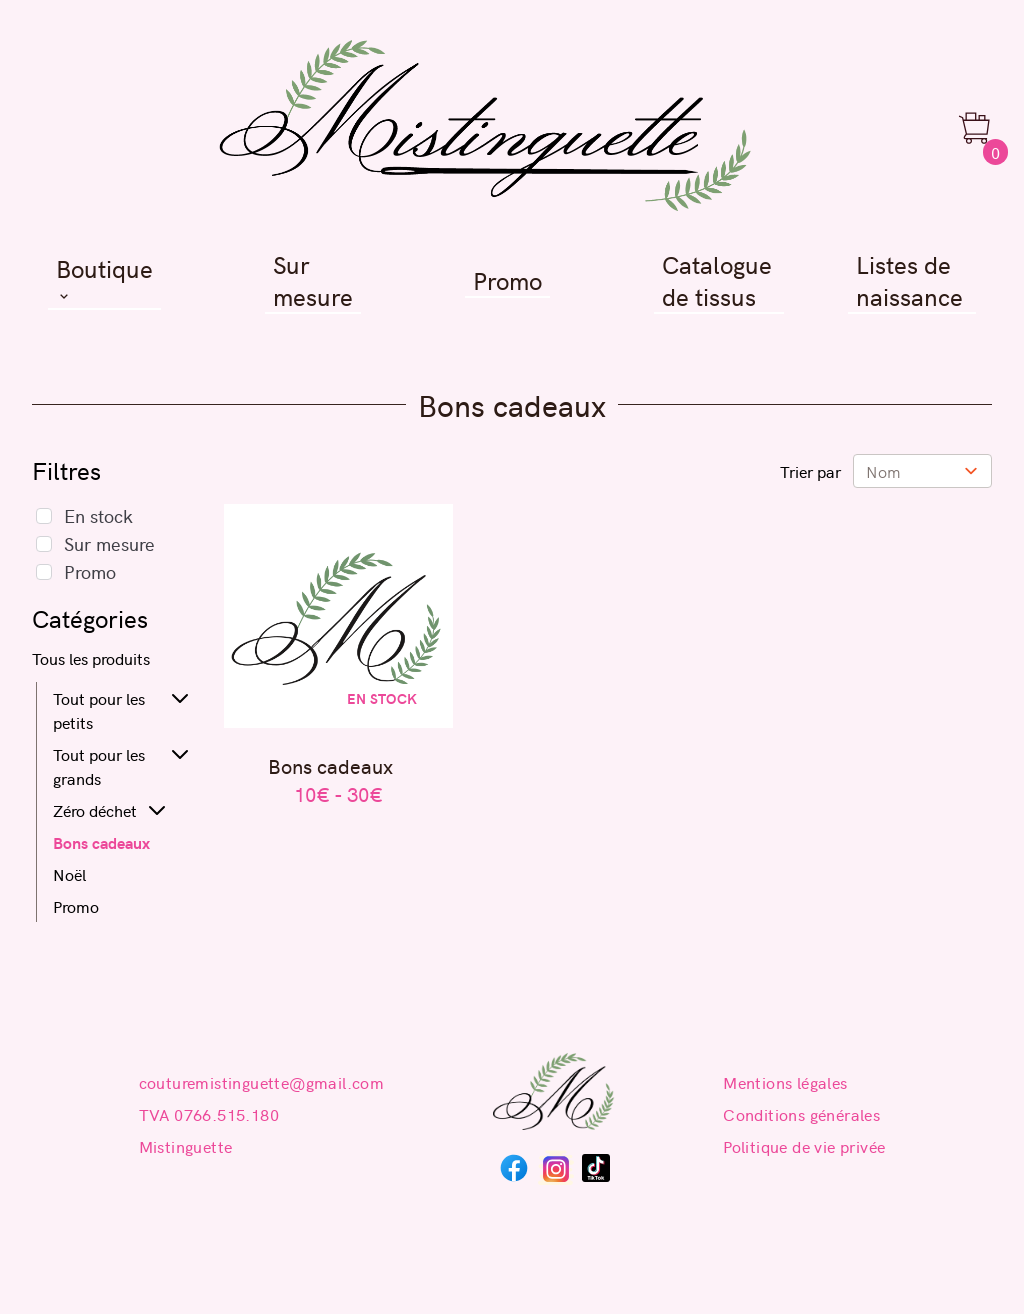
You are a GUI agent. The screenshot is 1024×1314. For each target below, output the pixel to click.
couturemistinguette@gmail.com (262, 1082)
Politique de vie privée (804, 1146)
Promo (507, 280)
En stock (98, 515)
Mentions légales (785, 1082)
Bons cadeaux (101, 842)
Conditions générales (801, 1114)
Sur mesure (313, 280)
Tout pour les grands (99, 766)
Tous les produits (91, 658)
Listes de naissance (909, 280)
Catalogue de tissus (717, 280)
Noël (69, 874)
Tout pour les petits (99, 710)
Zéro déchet (95, 810)
